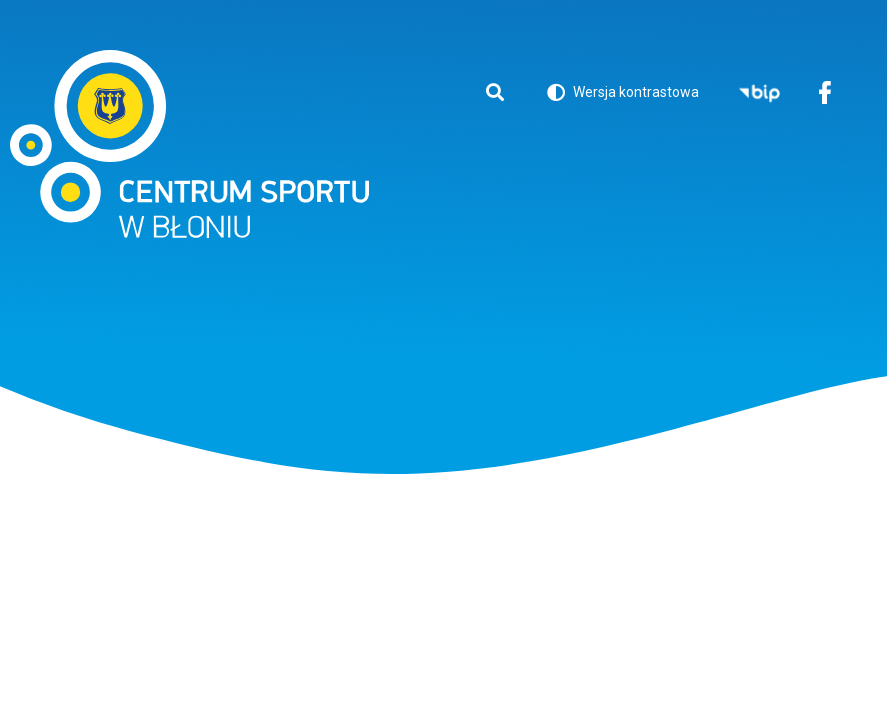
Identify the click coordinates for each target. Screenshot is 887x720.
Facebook (824, 94)
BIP (759, 94)
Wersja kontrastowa (623, 95)
